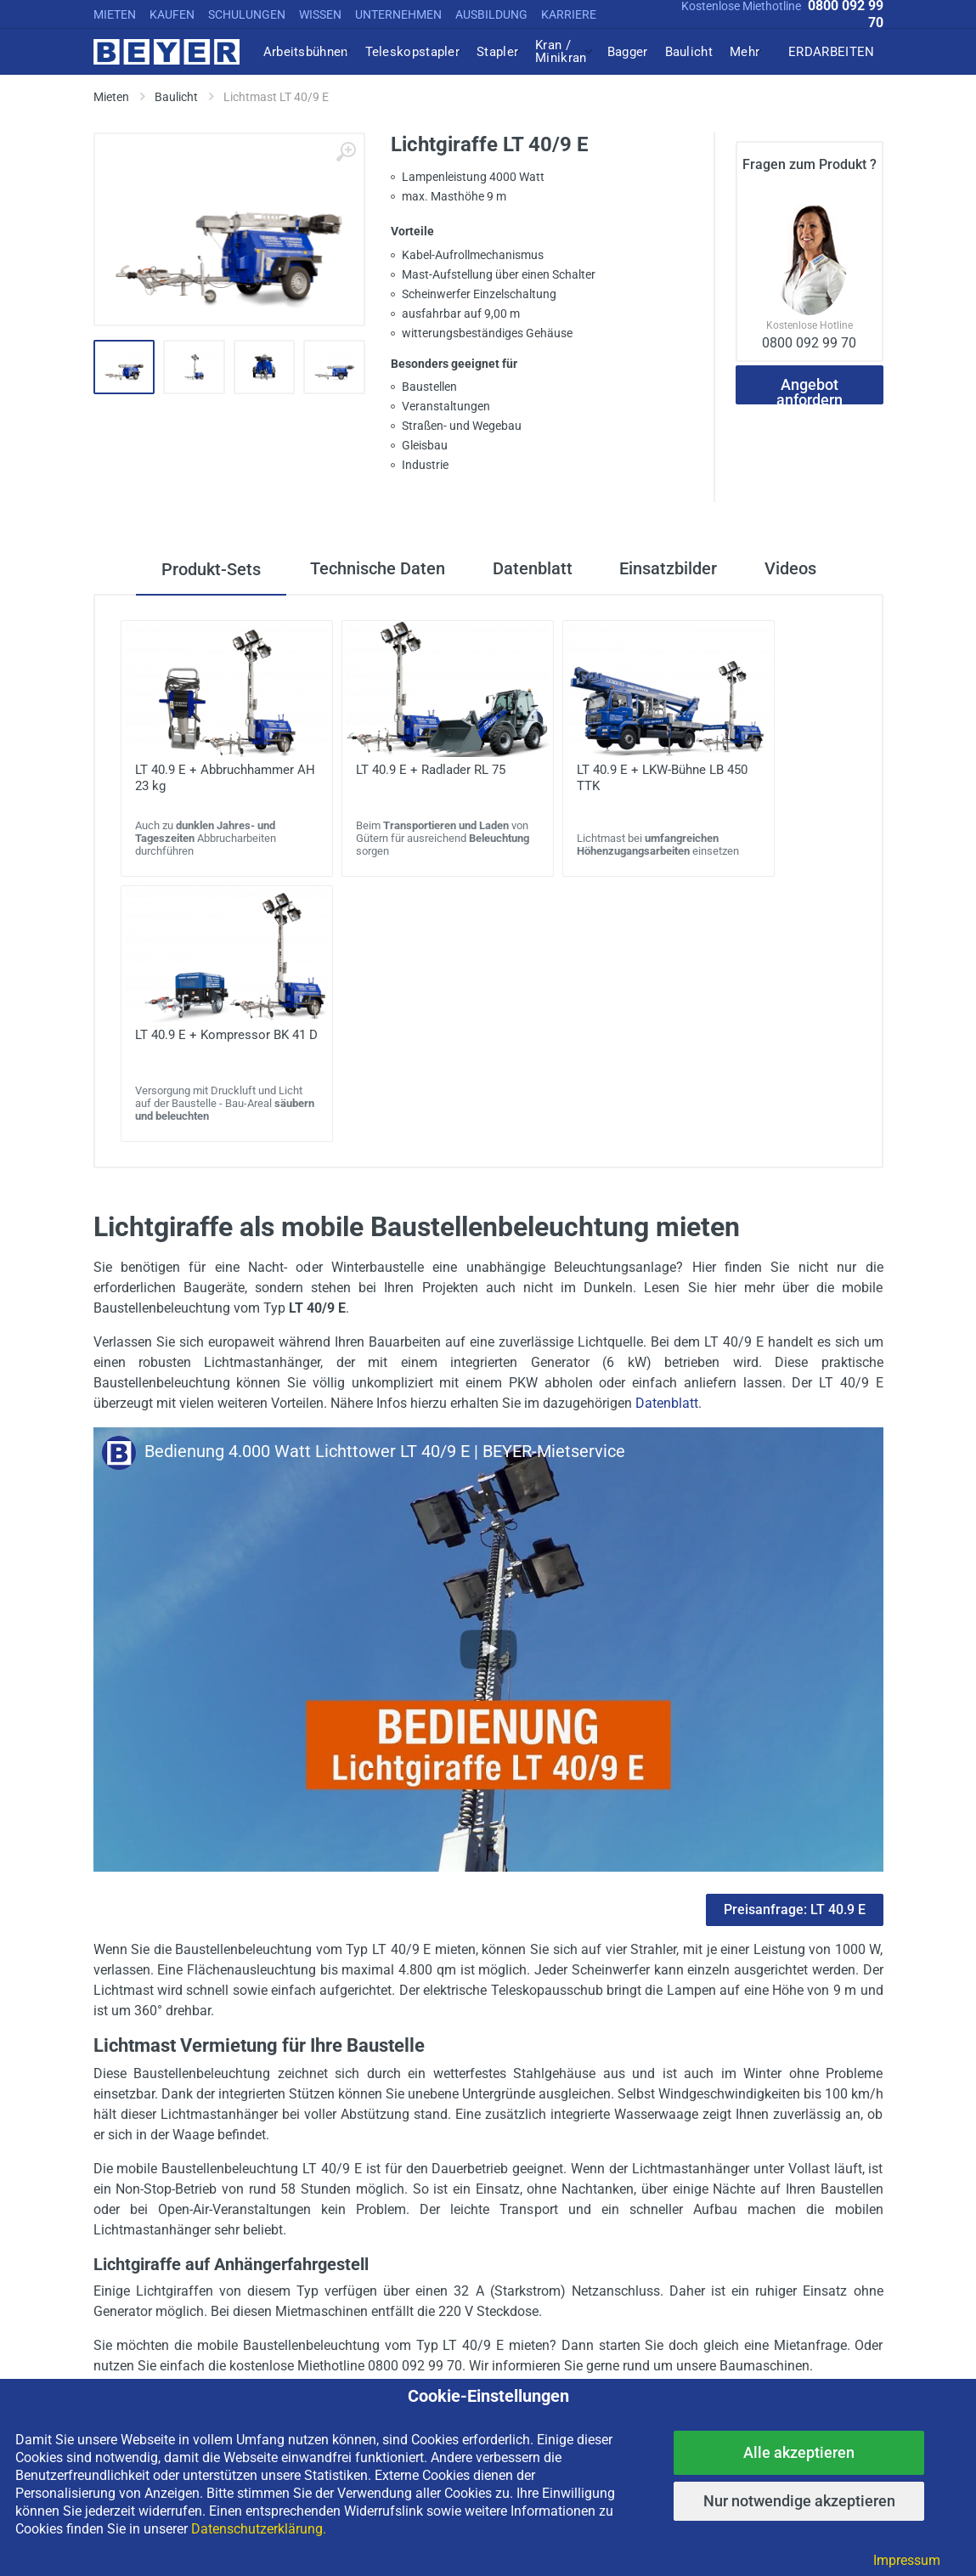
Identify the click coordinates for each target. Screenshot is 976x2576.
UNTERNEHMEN (398, 14)
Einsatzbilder (670, 569)
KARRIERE (568, 14)
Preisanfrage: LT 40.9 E (795, 1909)
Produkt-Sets (204, 569)
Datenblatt (531, 569)
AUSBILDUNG (491, 14)
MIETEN (114, 14)
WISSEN (320, 14)
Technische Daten (372, 569)
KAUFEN (172, 14)
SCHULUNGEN (246, 14)
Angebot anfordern (809, 390)
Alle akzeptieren (799, 2452)
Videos (796, 569)
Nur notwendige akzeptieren (799, 2501)
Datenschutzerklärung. (258, 2529)
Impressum (906, 2560)
